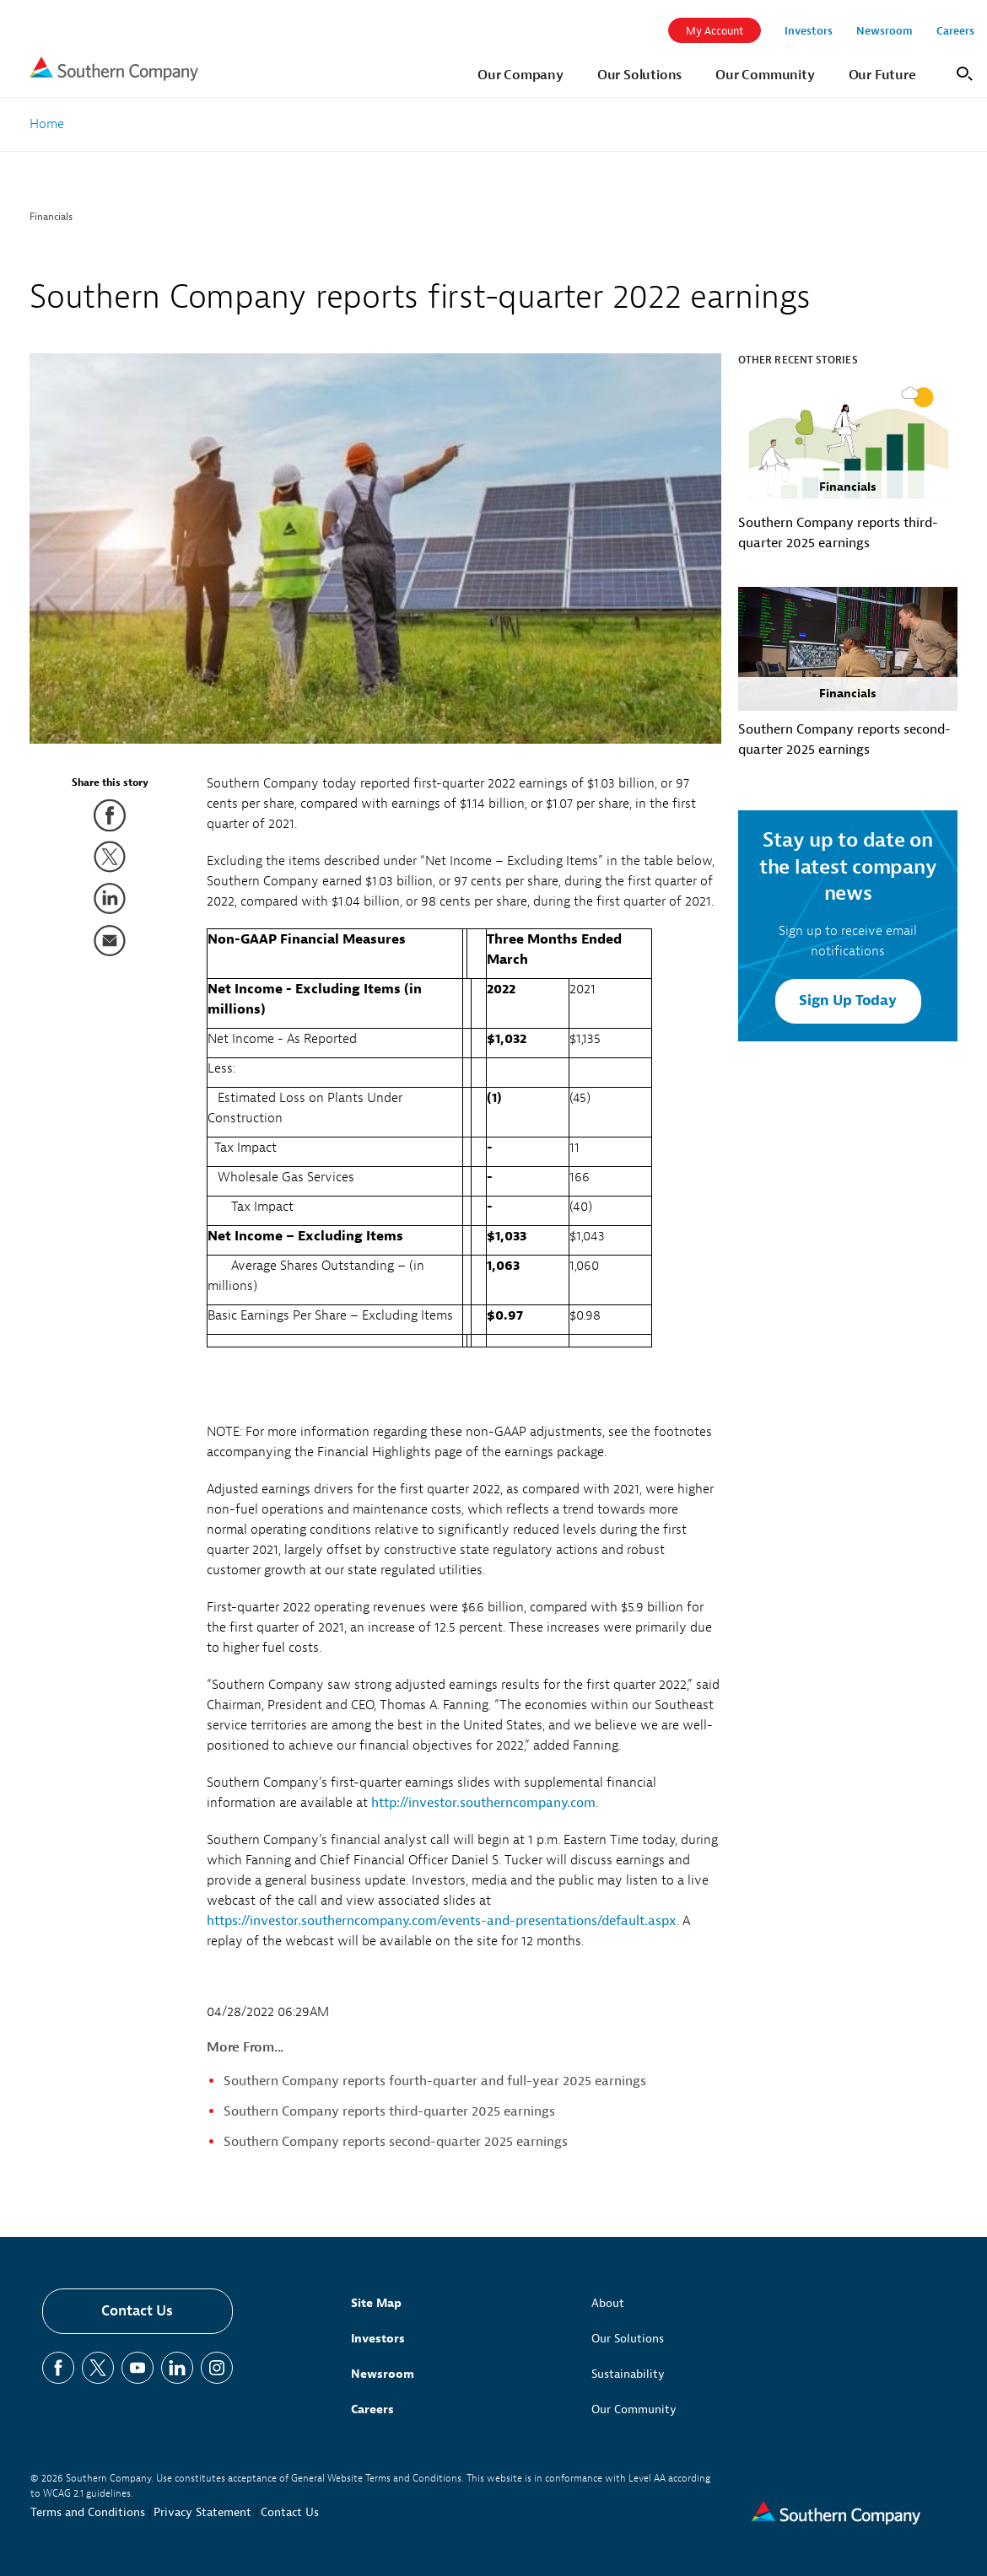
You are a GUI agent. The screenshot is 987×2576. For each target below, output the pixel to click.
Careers (372, 2409)
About (607, 2303)
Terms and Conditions (87, 2512)
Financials (51, 216)
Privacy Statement (202, 2512)
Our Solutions (627, 2338)
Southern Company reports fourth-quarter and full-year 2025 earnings (435, 2081)
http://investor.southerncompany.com (483, 1802)
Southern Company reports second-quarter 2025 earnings (396, 2141)
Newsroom (382, 2374)
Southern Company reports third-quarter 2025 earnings (389, 2111)
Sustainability (628, 2374)
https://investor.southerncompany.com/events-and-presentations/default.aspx (442, 1920)
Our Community (634, 2409)
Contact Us (137, 2311)
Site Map (376, 2303)
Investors (378, 2338)
